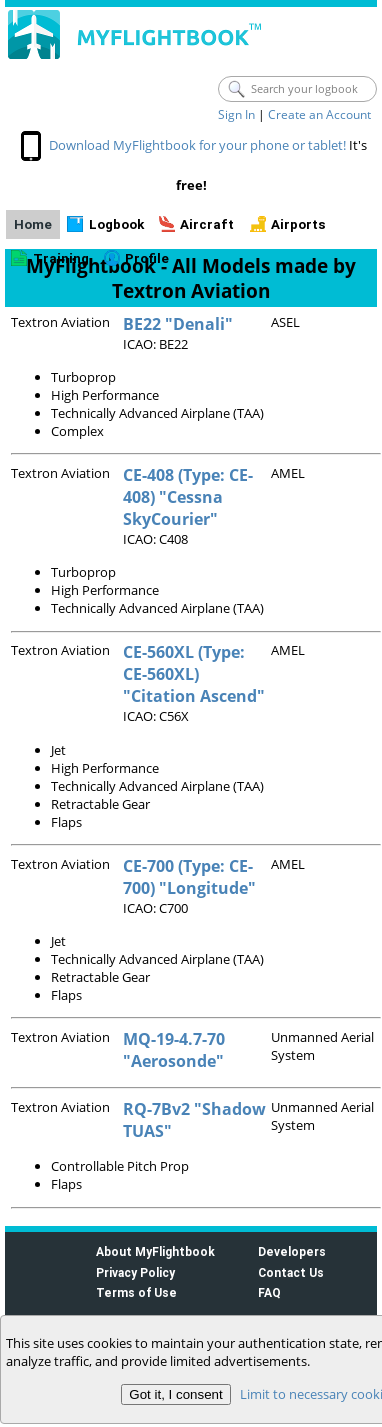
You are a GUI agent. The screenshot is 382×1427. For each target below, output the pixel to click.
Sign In (236, 114)
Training (61, 258)
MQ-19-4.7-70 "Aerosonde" (174, 1050)
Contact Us (291, 1272)
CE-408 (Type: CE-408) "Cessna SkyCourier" (188, 497)
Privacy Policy (135, 1272)
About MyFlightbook (155, 1251)
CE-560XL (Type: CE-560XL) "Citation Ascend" (194, 674)
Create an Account (319, 114)
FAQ (269, 1292)
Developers (292, 1251)
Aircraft (207, 224)
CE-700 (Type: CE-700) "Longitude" (189, 877)
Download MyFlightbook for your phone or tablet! (197, 145)
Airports (298, 224)
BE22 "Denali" (178, 324)
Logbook (116, 224)
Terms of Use (136, 1292)
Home (33, 224)
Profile (147, 258)
